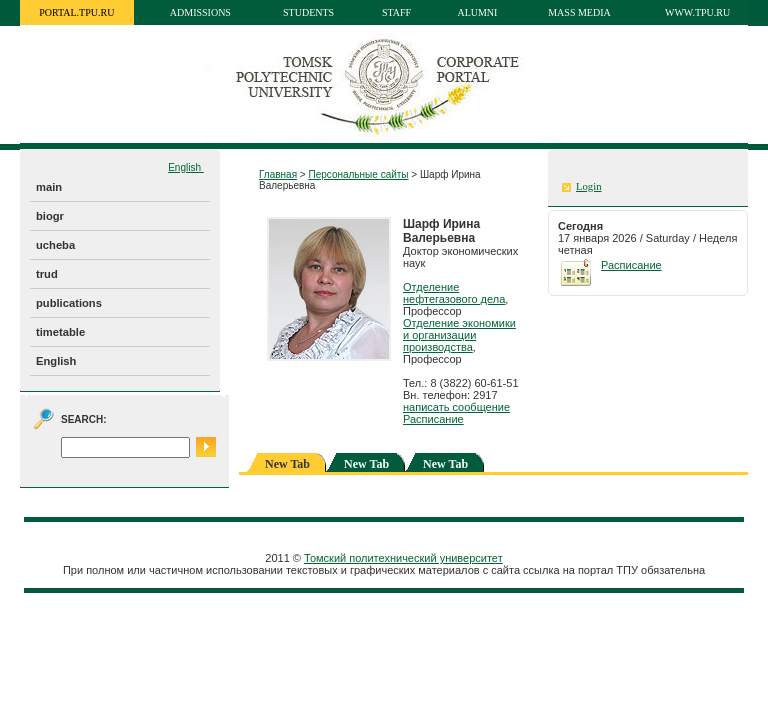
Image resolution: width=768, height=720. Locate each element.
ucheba (55, 245)
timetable (60, 332)
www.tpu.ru (697, 12)
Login (588, 186)
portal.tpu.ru (76, 12)
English (186, 167)
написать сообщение (456, 407)
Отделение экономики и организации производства (459, 335)
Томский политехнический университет (403, 558)
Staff (396, 12)
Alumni (477, 12)
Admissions (200, 12)
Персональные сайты (358, 174)
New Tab (366, 464)
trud (47, 274)
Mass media (579, 12)
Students (308, 12)
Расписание (433, 419)
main (49, 187)
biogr (50, 216)
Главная (278, 174)
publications (69, 303)
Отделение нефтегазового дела (454, 293)
